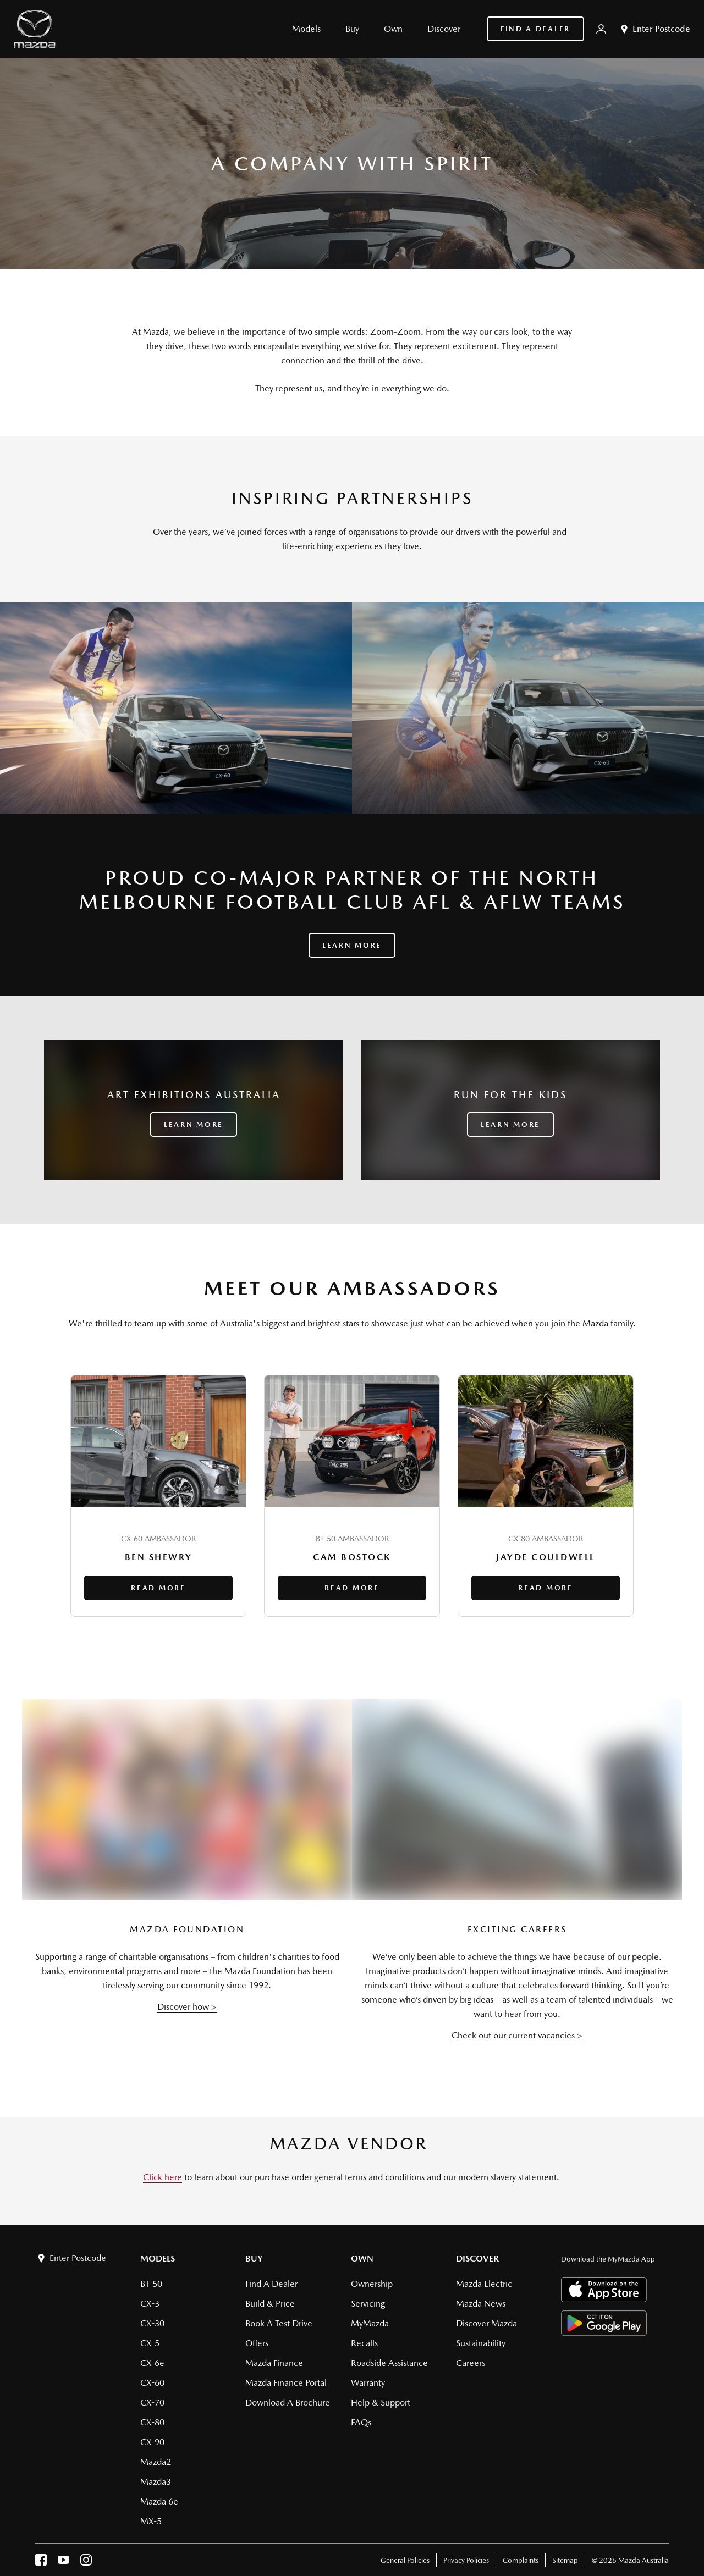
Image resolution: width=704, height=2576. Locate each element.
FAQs (361, 2422)
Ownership (372, 2284)
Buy (254, 2258)
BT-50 (151, 2284)
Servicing (368, 2303)
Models (157, 2258)
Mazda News (480, 2303)
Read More (158, 1588)
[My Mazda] (601, 29)
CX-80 (152, 2422)
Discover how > (187, 2007)
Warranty (368, 2383)
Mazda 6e (159, 2501)
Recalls (364, 2343)
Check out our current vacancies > (517, 2035)
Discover (477, 2258)
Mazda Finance (274, 2363)
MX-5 (151, 2521)
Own (362, 2258)
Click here (162, 2177)
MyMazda (370, 2323)
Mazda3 (155, 2482)
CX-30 (152, 2323)
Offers (256, 2343)
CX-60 (152, 2383)
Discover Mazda (486, 2323)
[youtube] (63, 2562)
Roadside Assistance (389, 2363)
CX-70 (152, 2402)
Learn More (352, 945)
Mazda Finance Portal (286, 2383)
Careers (470, 2363)
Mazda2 (155, 2462)
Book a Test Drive (278, 2323)
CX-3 (150, 2303)
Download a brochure (287, 2402)
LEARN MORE (193, 1124)
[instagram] (86, 2562)
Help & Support (380, 2402)
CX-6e (152, 2363)
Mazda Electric (484, 2284)
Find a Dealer (535, 29)
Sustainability (480, 2343)
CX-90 (152, 2442)
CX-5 (150, 2343)
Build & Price (270, 2303)
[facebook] (41, 2562)
